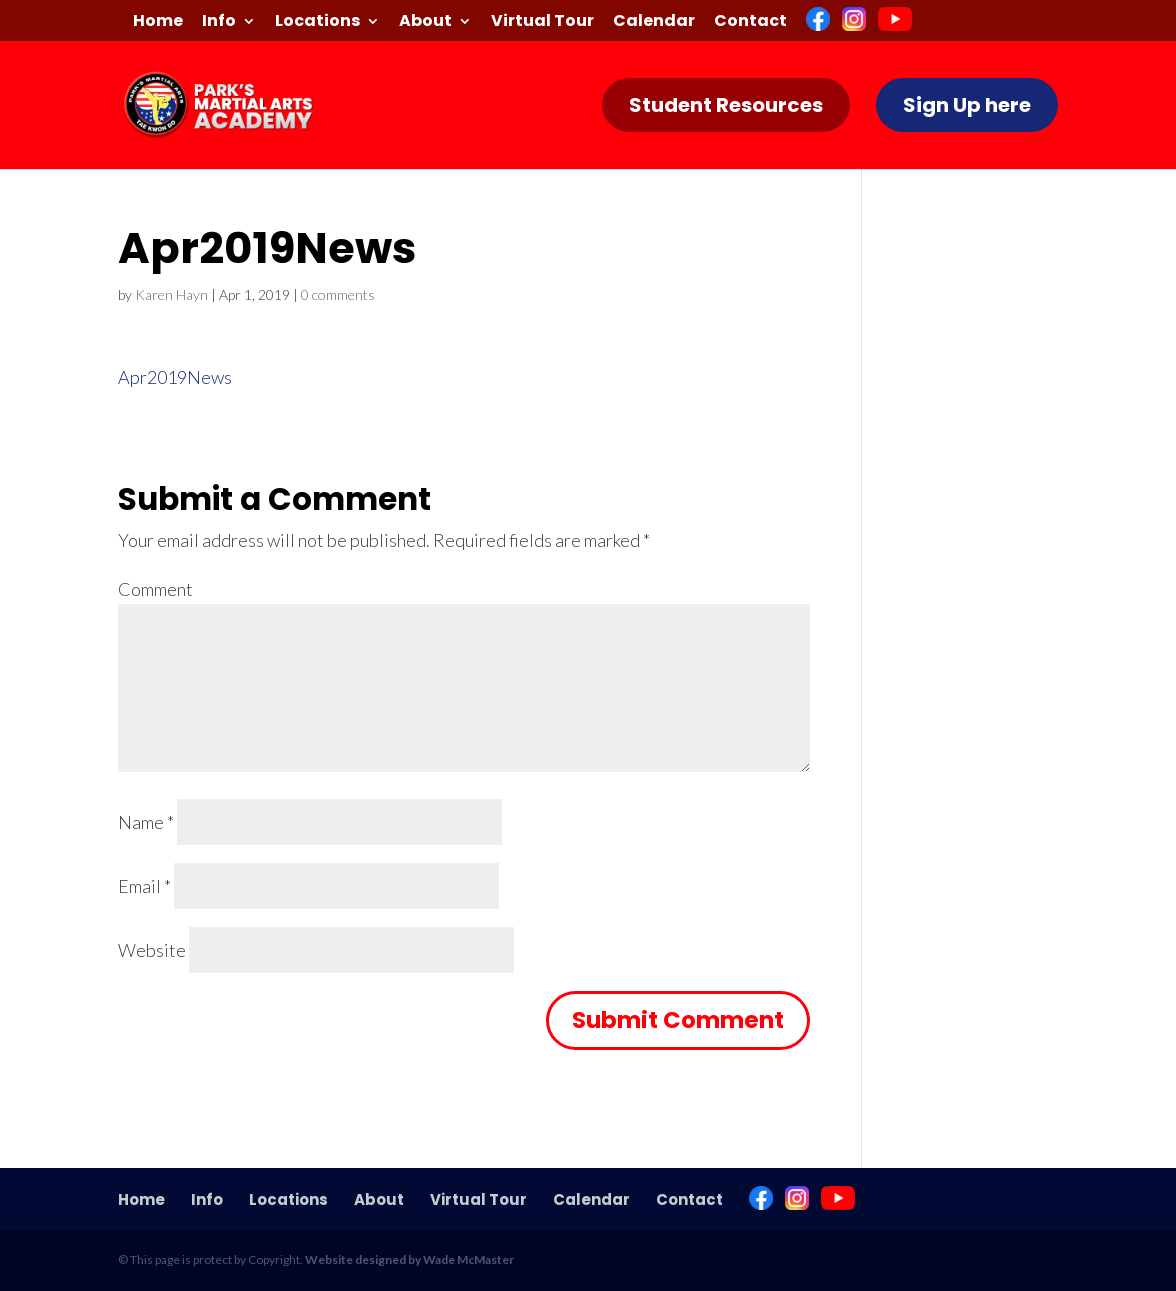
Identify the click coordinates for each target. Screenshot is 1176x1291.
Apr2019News (175, 377)
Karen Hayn (171, 294)
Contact (750, 22)
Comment (155, 589)
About (425, 22)
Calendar (654, 22)
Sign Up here (967, 105)
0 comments (338, 294)
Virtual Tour (542, 22)
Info (219, 22)
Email (144, 886)
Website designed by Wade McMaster (409, 1259)
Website (152, 950)
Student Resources (726, 105)
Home (158, 22)
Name (146, 822)
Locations (317, 22)
